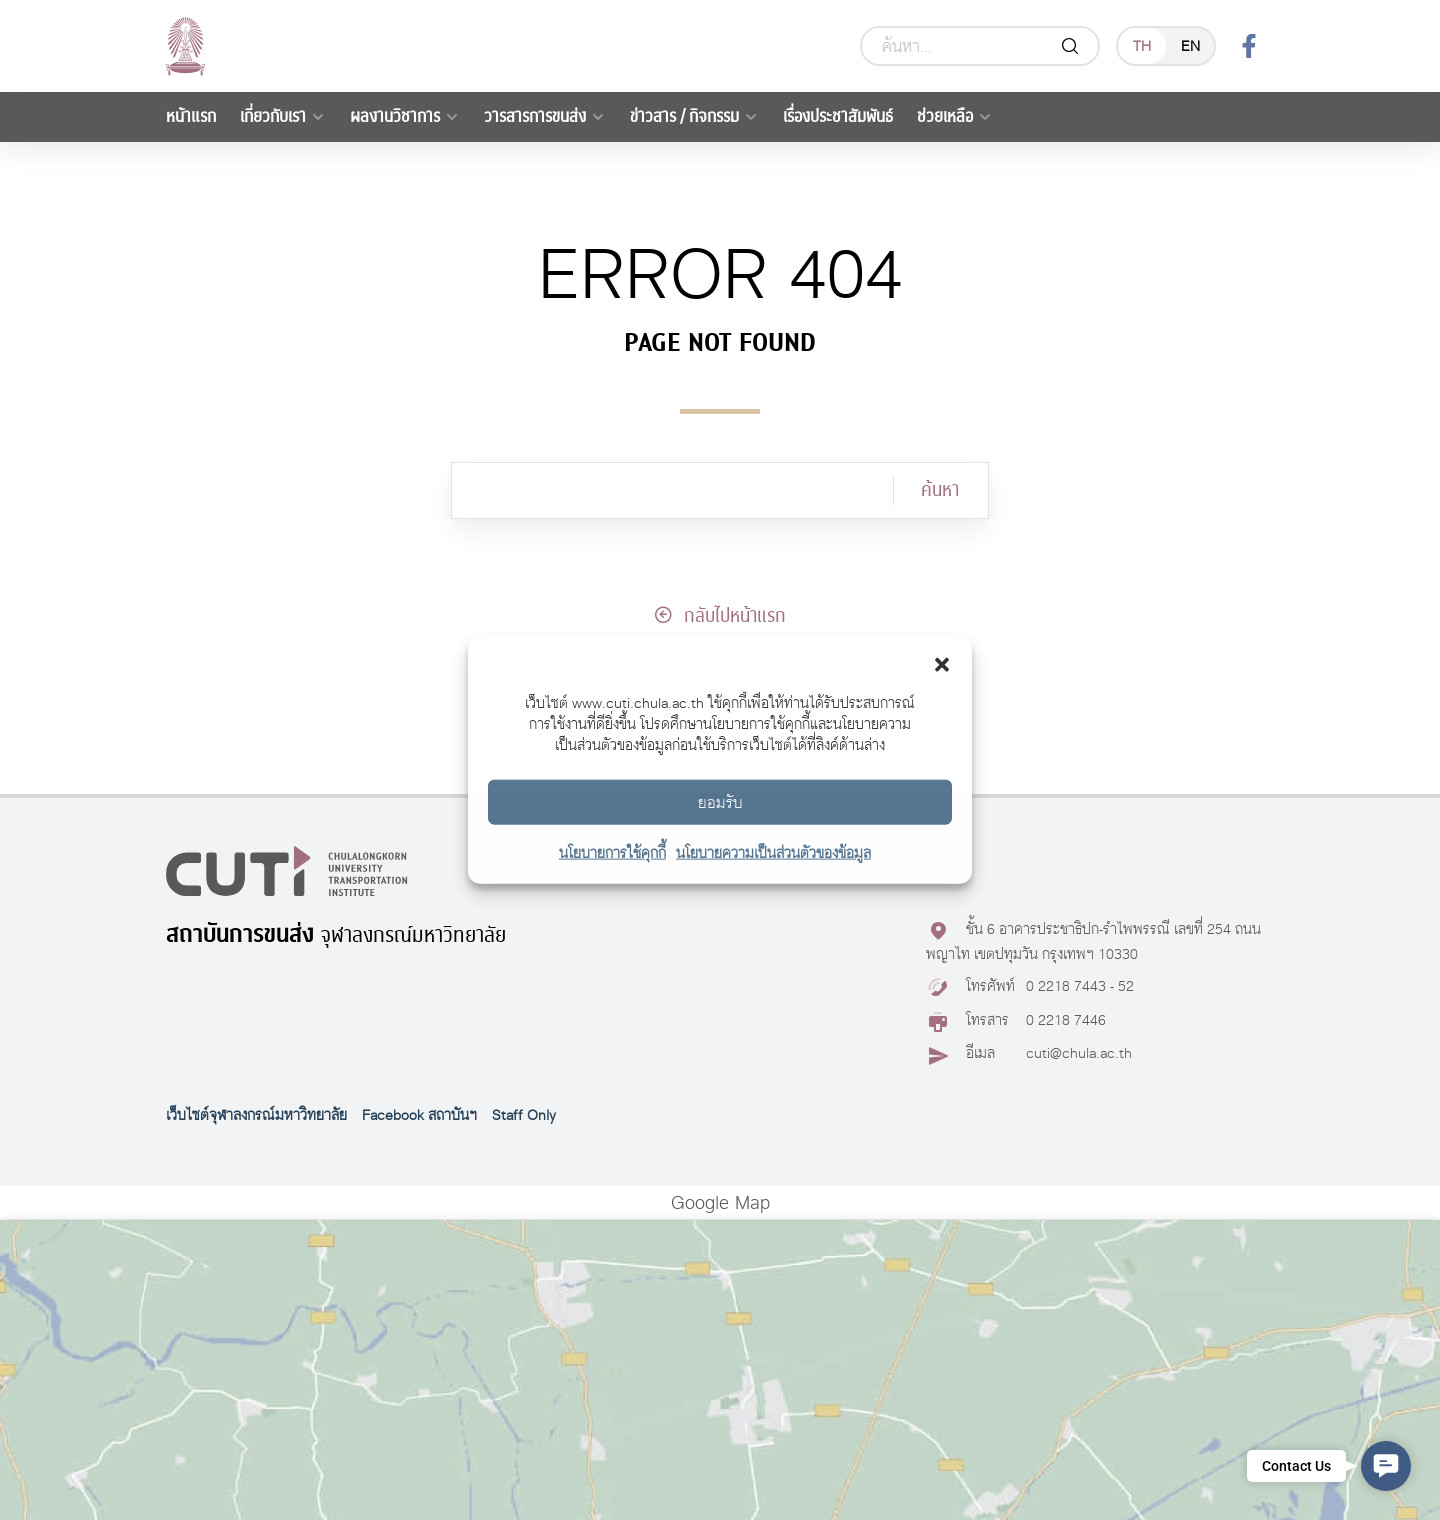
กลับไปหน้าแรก (720, 616)
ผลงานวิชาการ (395, 116)
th (1142, 45)
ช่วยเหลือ (945, 116)
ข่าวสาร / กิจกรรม (684, 116)
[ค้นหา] (672, 490)
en (1190, 45)
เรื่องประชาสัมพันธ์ (838, 116)
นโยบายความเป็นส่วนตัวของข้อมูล (773, 852)
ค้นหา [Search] (940, 490)
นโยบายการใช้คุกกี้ (612, 852)
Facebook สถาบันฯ (419, 1115)
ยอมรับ (720, 801)
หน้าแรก (191, 116)
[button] (942, 662)
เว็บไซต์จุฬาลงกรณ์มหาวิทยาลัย (256, 1115)
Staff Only (524, 1115)
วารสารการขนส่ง (535, 116)
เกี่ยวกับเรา (273, 116)
